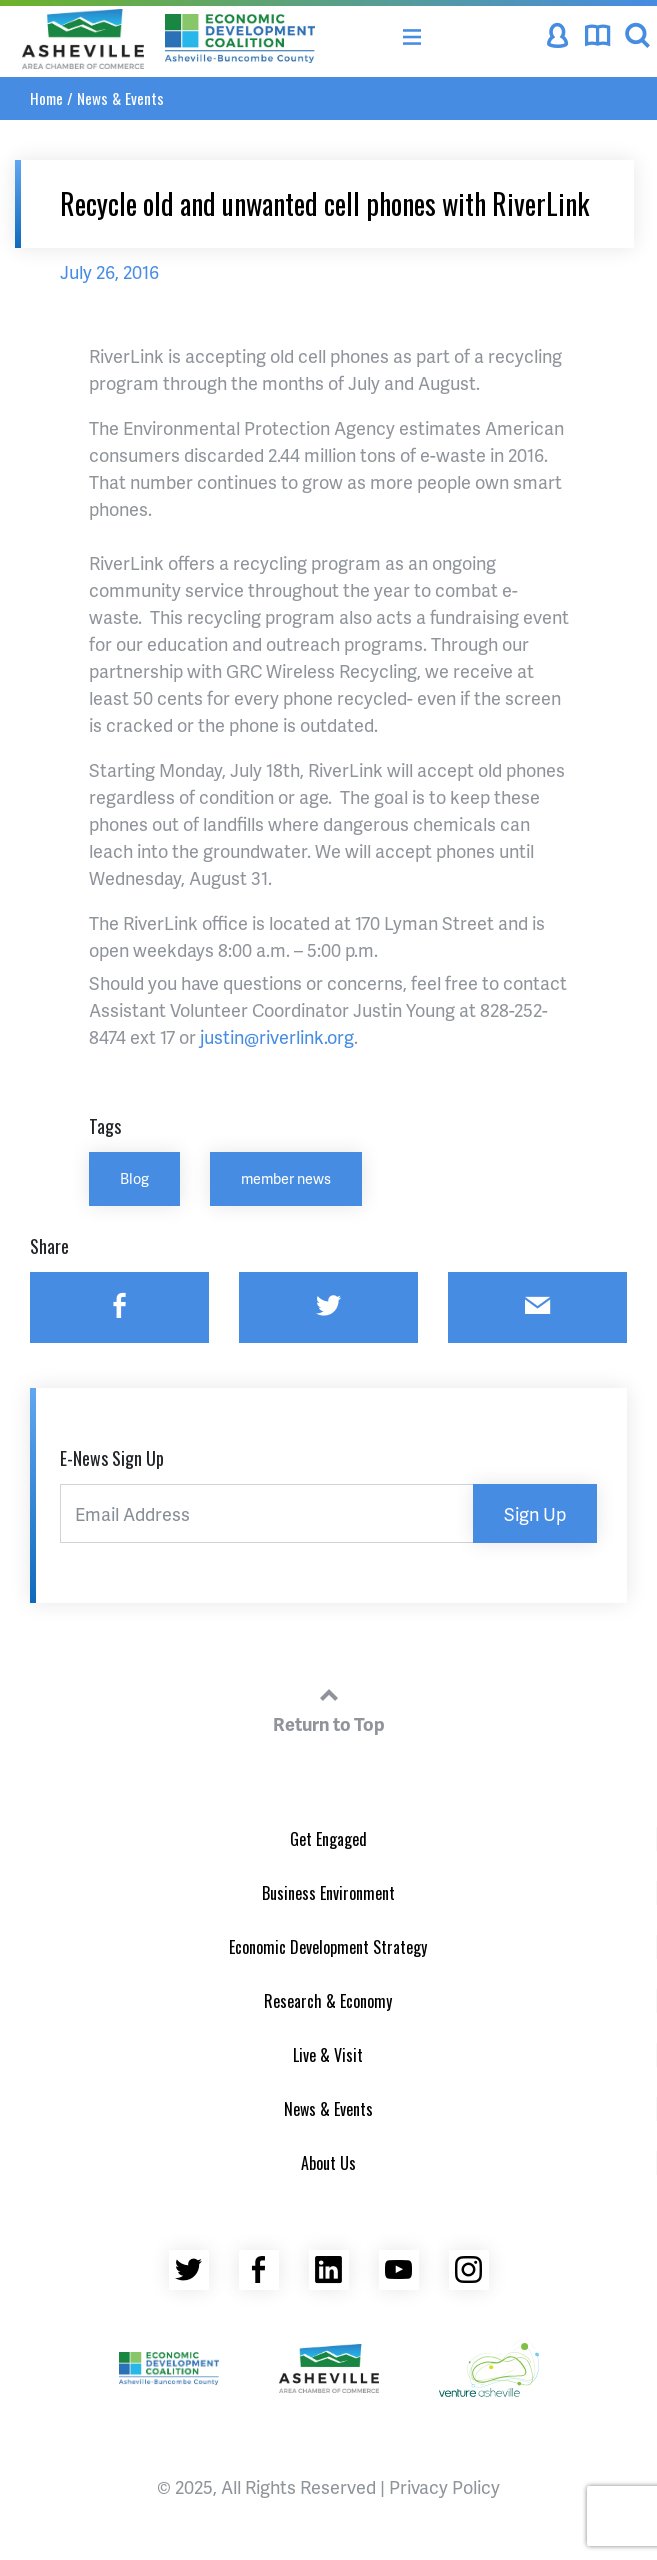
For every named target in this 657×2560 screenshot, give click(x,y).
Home (46, 98)
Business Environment (328, 1893)
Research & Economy (328, 2001)
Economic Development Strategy (328, 1947)
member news (286, 1178)
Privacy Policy (444, 2486)
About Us (328, 2163)
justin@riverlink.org (277, 1036)
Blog (134, 1178)
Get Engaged (328, 1839)
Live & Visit (328, 2055)
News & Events (120, 98)
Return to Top (329, 1707)
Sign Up (535, 1513)
